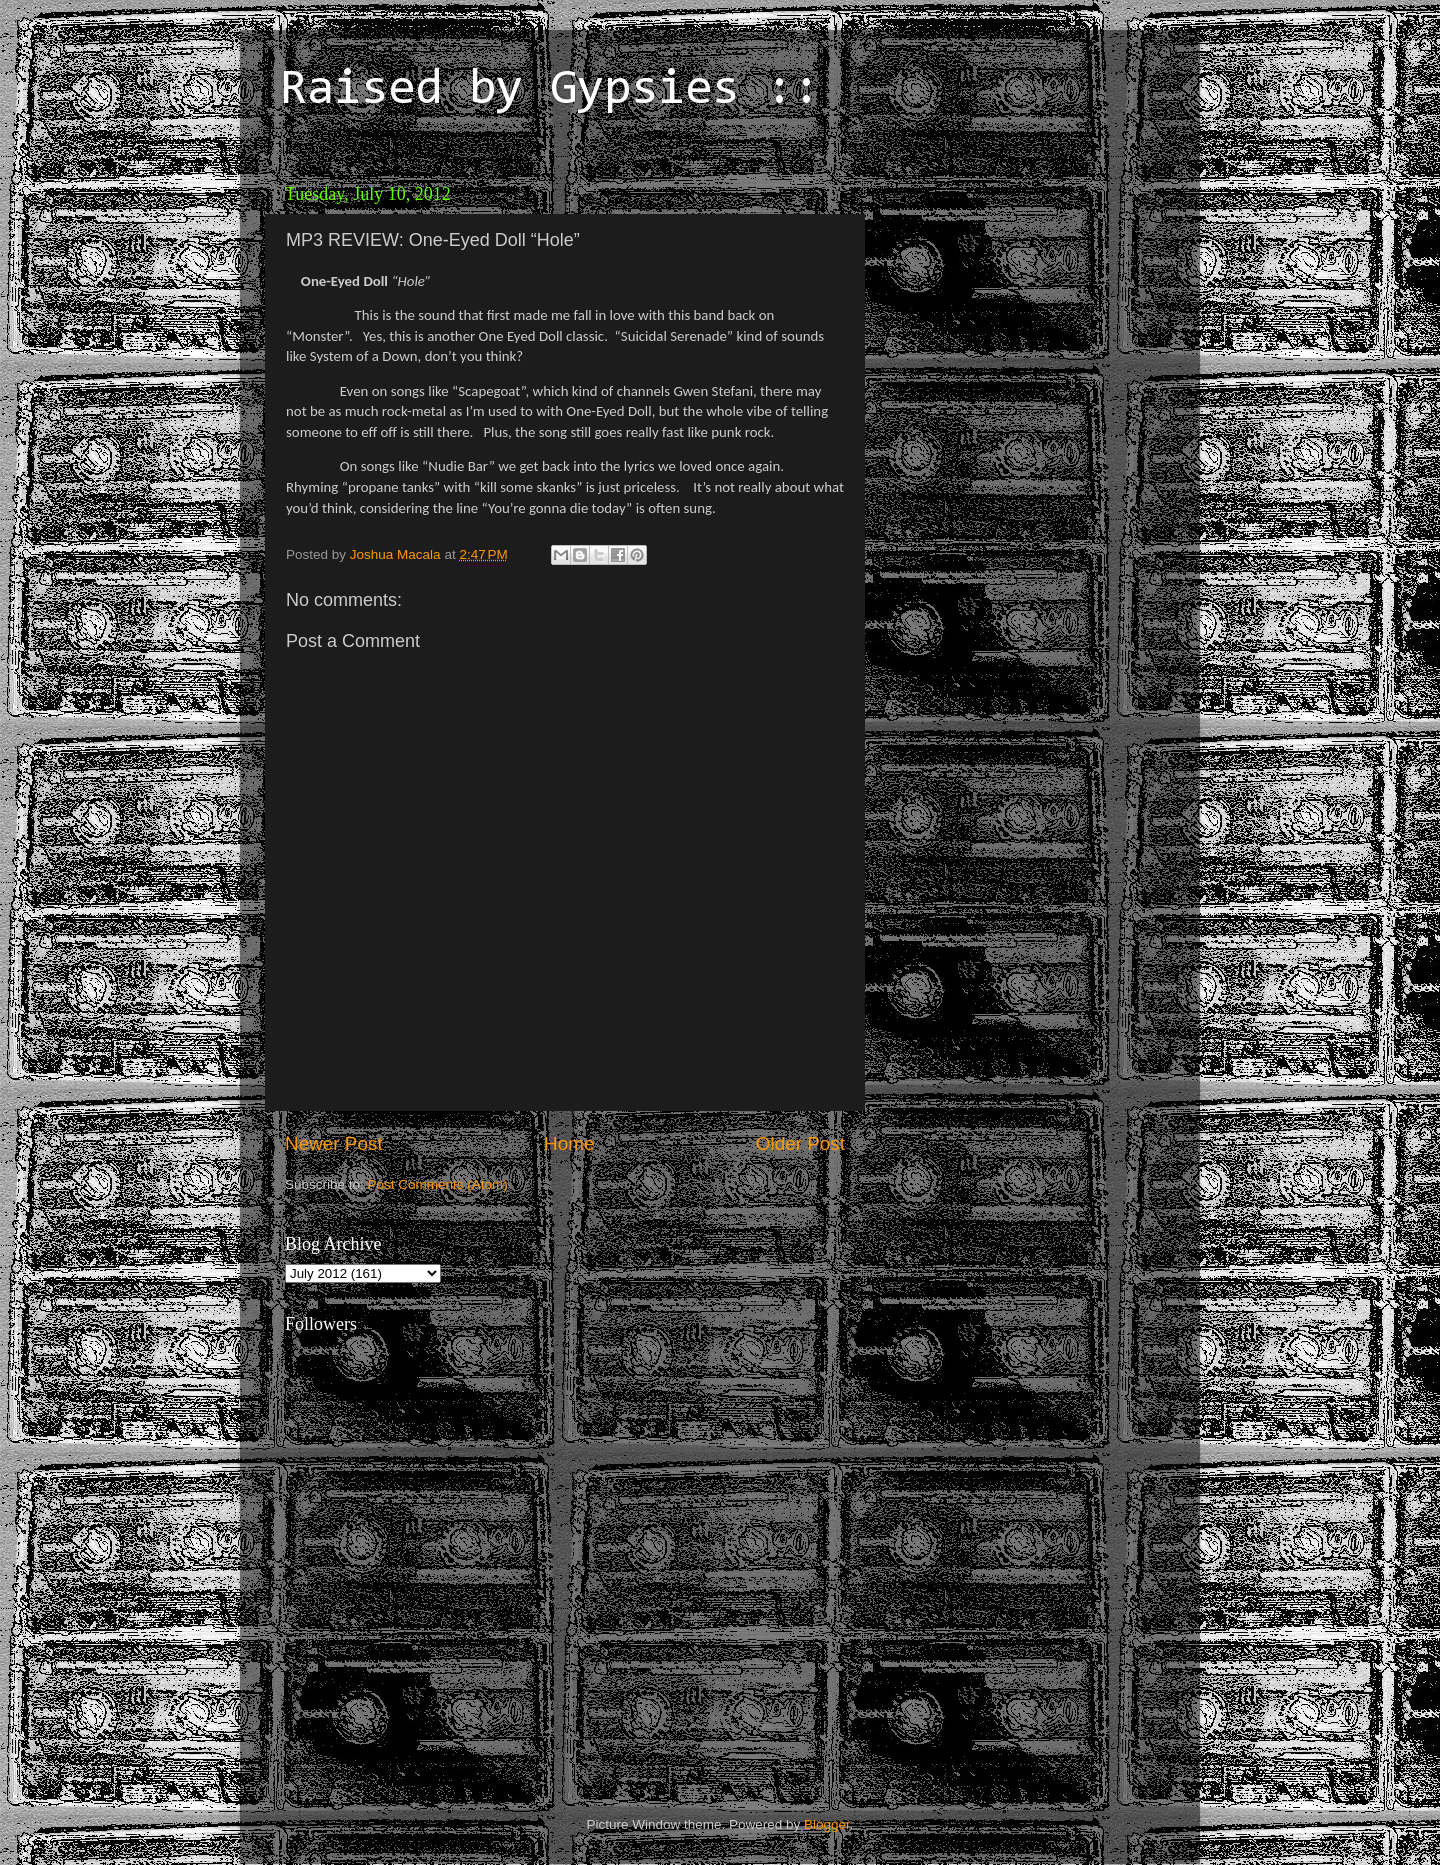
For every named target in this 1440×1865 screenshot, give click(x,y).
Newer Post (334, 1143)
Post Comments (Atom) (438, 1184)
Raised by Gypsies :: (550, 91)
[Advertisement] (1015, 300)
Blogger (827, 1824)
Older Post (800, 1143)
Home (569, 1143)
